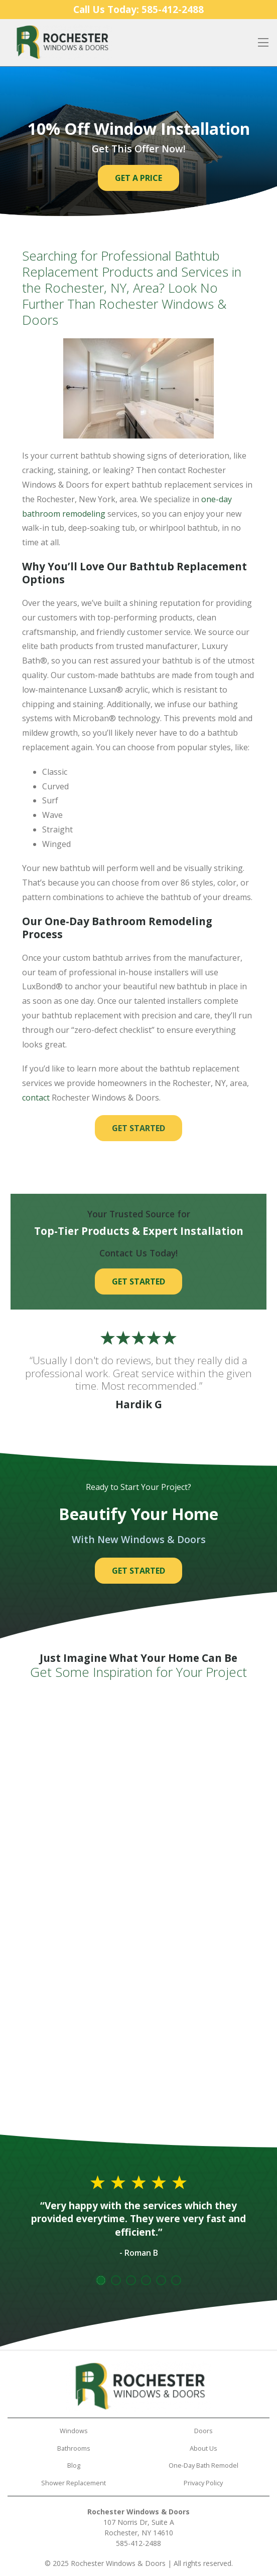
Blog (73, 2465)
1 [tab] (101, 2280)
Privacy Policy (203, 2482)
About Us (203, 2448)
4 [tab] (146, 2280)
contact (36, 1097)
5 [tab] (161, 2280)
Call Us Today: (138, 9)
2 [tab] (116, 2280)
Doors (203, 2430)
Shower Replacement (73, 2482)
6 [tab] (176, 2280)
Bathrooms (73, 2448)
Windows (74, 2430)
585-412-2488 (138, 2543)
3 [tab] (131, 2280)
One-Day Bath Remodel (203, 2465)
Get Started (138, 1128)
